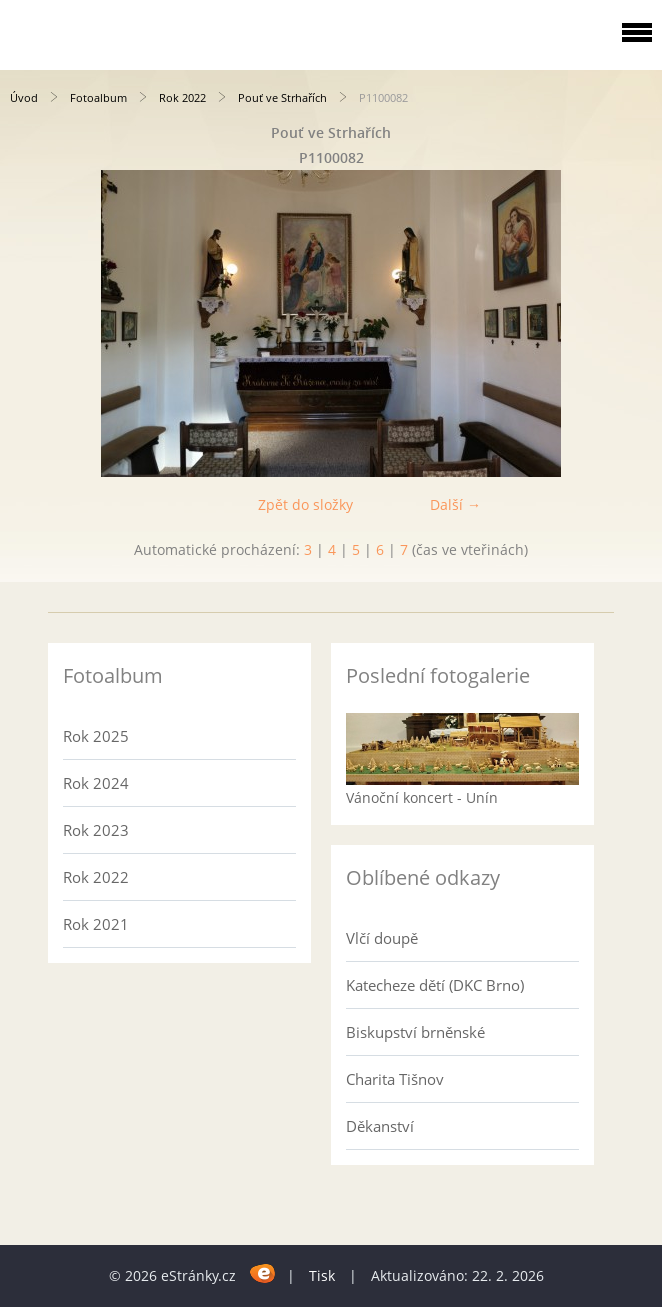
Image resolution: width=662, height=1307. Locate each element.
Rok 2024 (96, 783)
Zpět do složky (305, 504)
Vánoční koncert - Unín (422, 797)
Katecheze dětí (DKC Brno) (435, 985)
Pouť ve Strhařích (282, 97)
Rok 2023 (96, 830)
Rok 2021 (96, 924)
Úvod (24, 97)
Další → (455, 504)
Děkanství (380, 1126)
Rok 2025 (96, 736)
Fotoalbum (98, 97)
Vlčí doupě (382, 938)
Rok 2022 (182, 97)
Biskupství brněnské (415, 1032)
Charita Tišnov (395, 1079)
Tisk (322, 1275)
